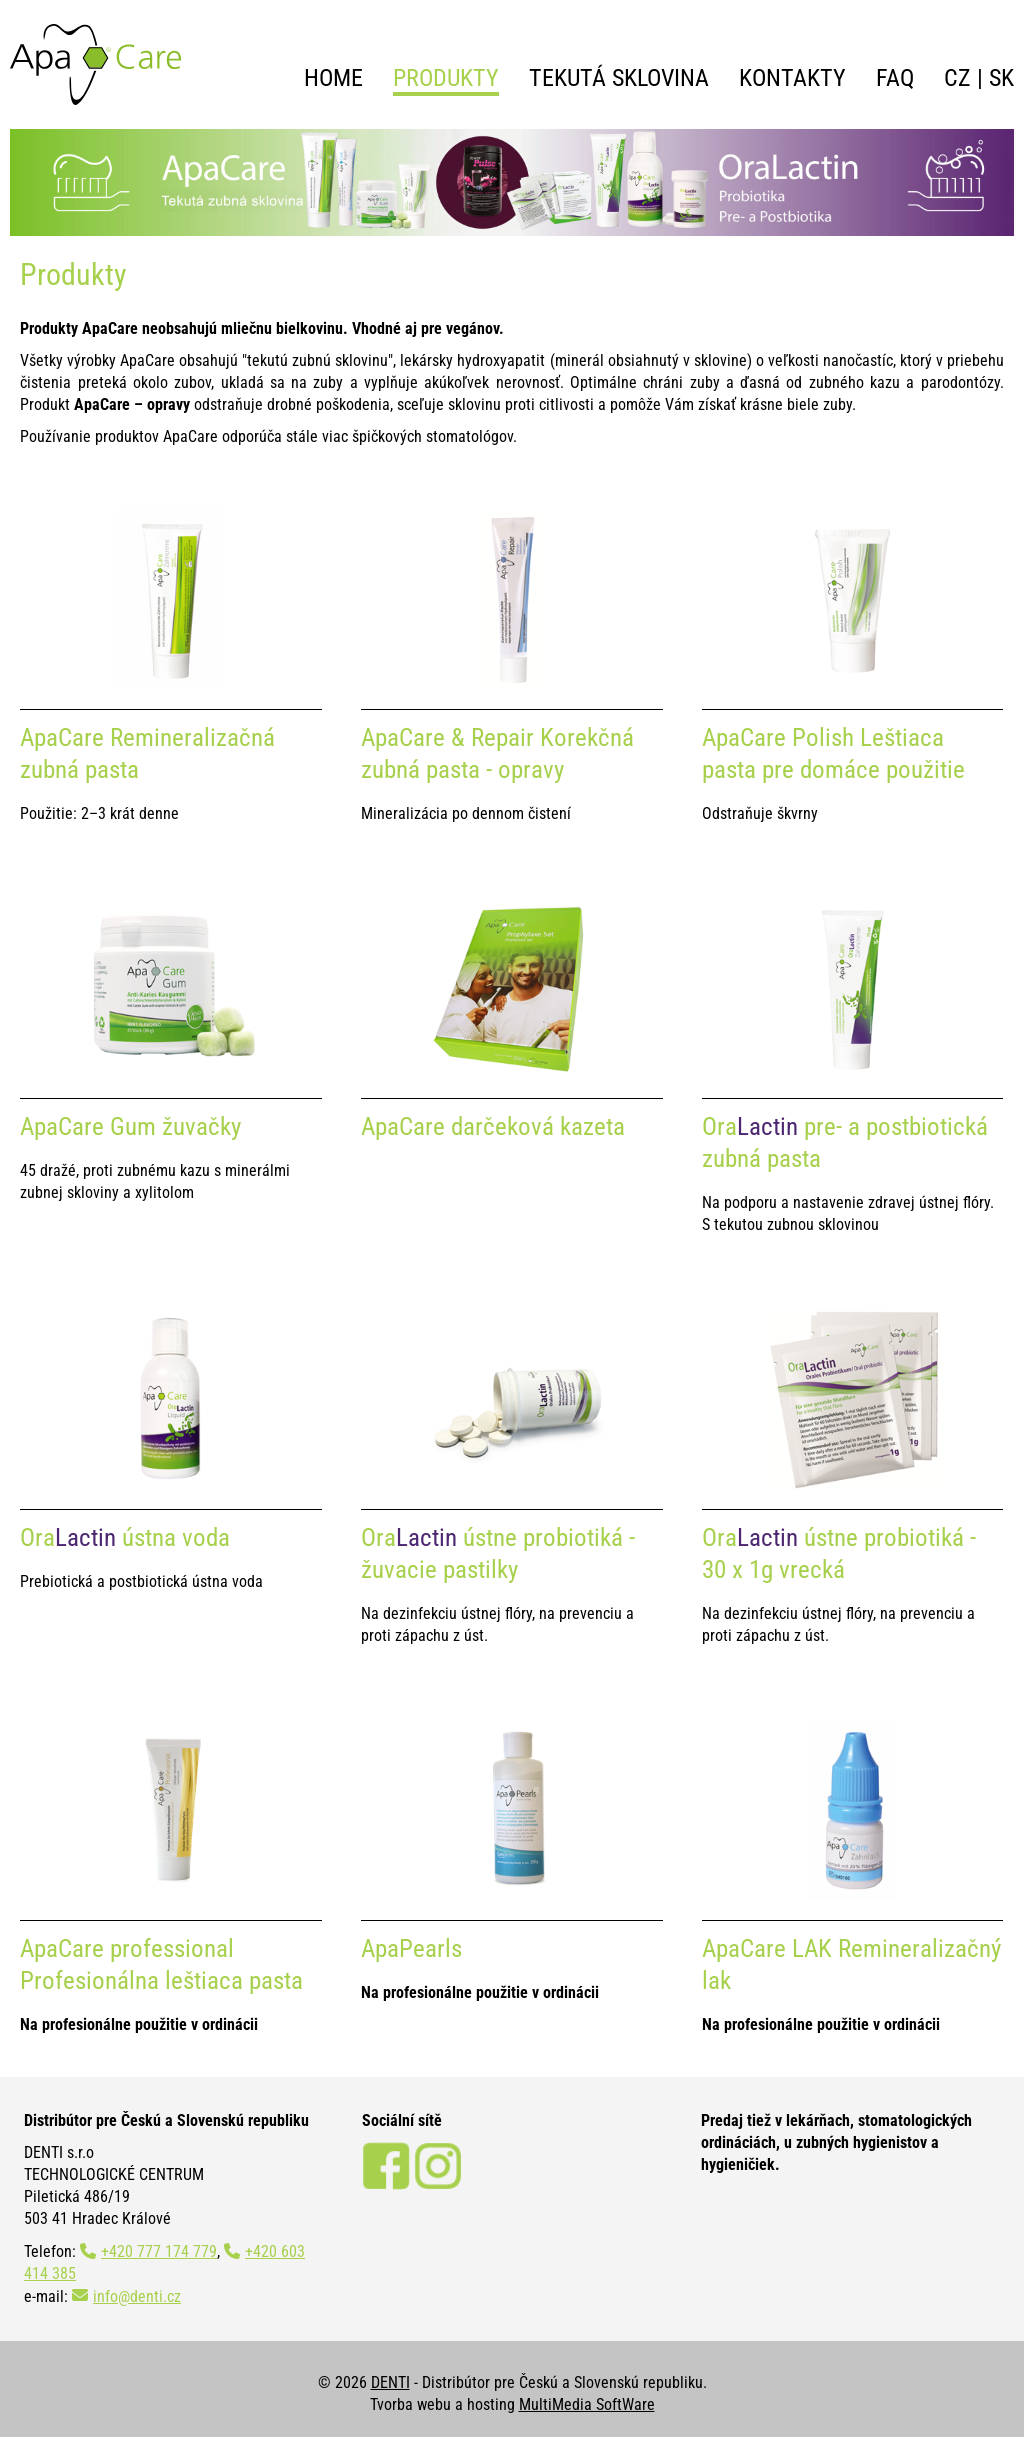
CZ (957, 78)
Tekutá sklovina (619, 78)
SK (1001, 78)
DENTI (390, 2382)
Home (333, 78)
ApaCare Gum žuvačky (130, 1126)
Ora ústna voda (125, 1537)
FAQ (895, 78)
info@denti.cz (137, 2296)
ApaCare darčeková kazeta (493, 1126)
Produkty (446, 78)
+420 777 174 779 (159, 2251)
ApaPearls (411, 1948)
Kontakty (792, 78)
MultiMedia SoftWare (587, 2404)
